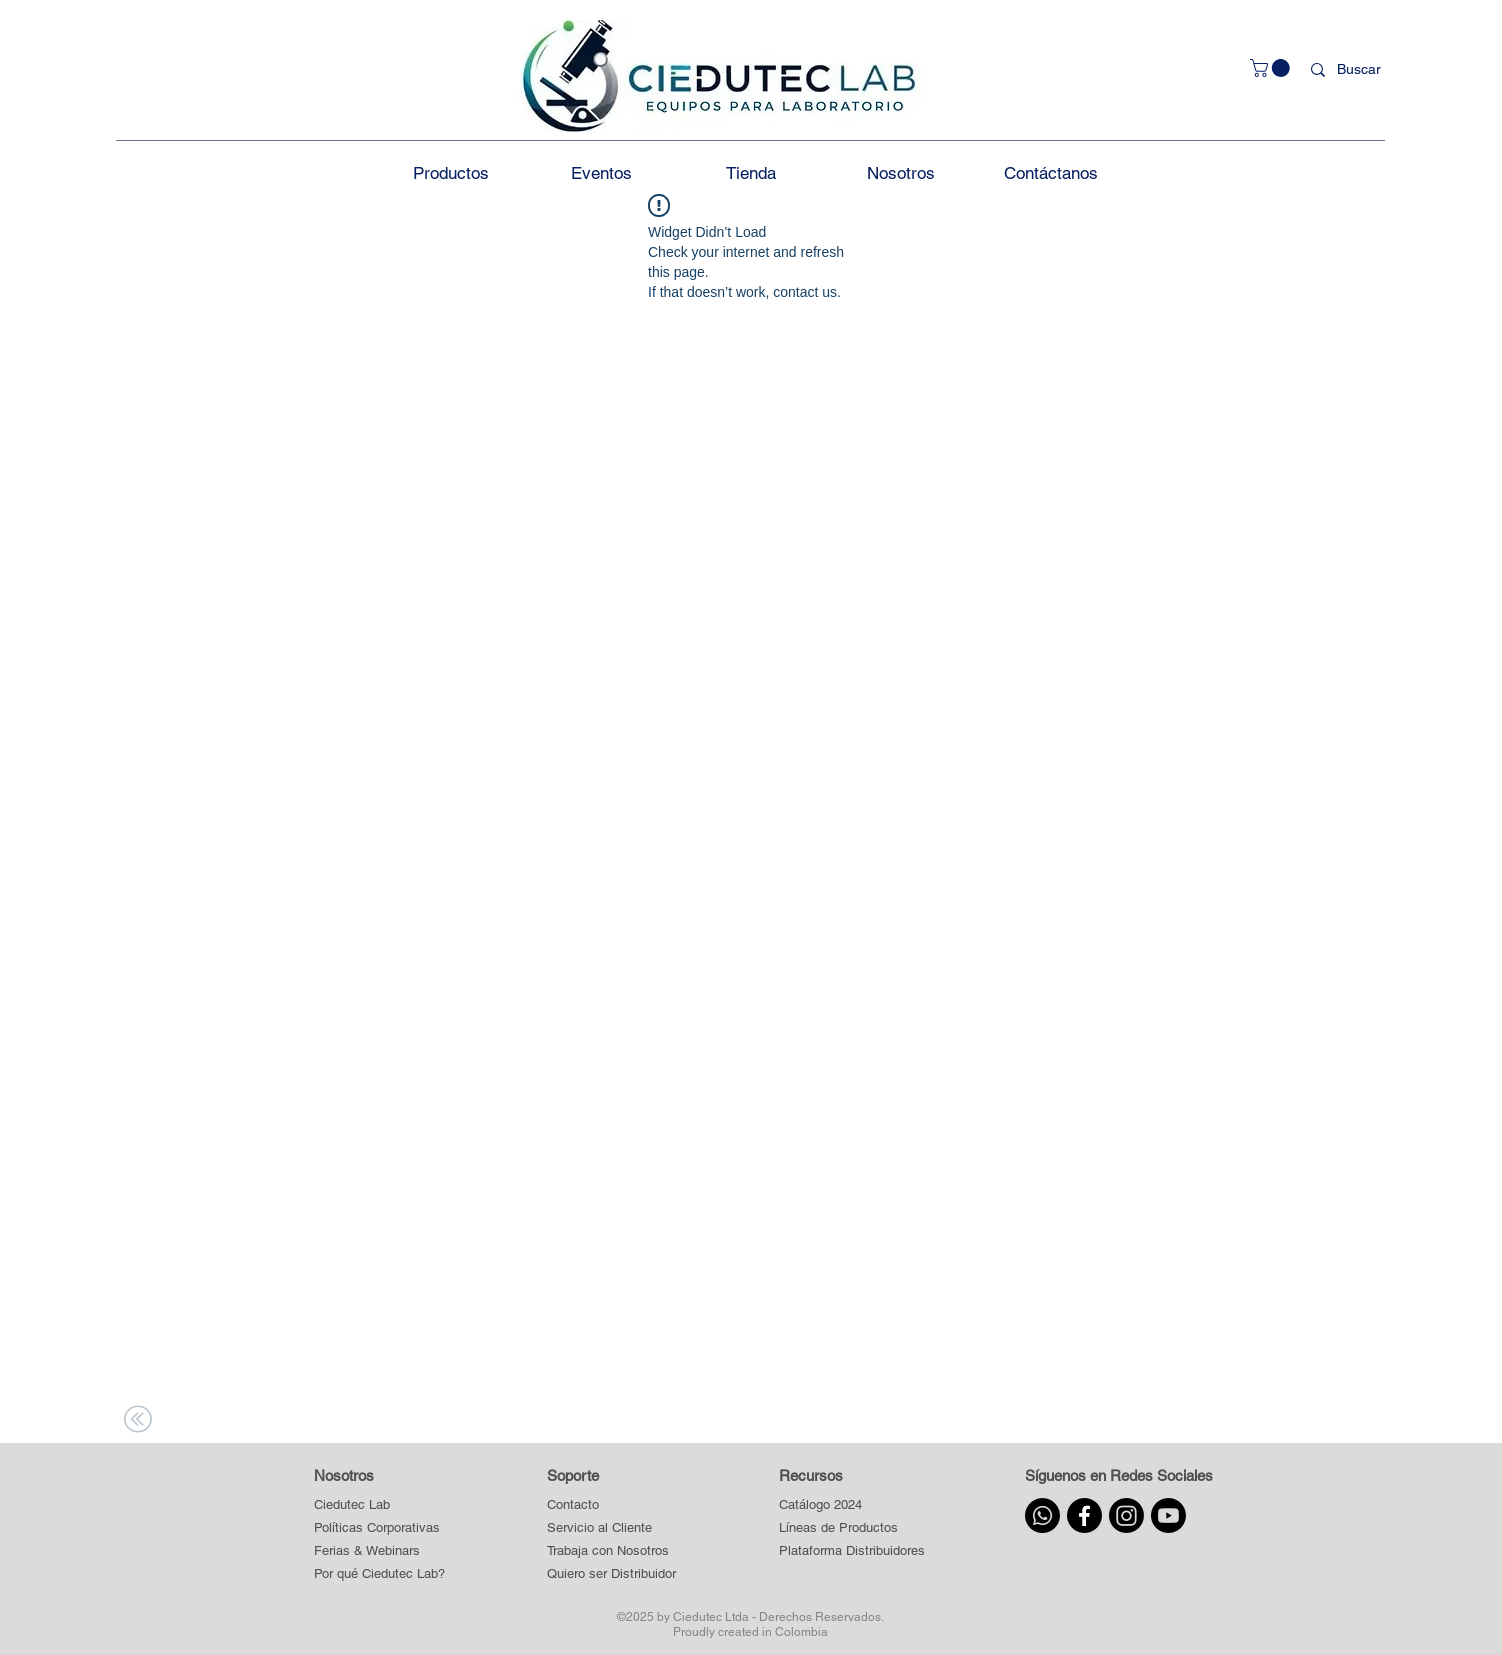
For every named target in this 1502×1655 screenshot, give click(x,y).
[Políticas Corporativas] (377, 1528)
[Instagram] (1126, 1515)
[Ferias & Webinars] (367, 1551)
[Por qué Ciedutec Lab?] (379, 1574)
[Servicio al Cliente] (612, 1528)
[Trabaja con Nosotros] (612, 1551)
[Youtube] (1168, 1515)
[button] (1272, 68)
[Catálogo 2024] (851, 1505)
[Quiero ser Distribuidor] (612, 1574)
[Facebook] (1084, 1515)
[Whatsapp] (1042, 1515)
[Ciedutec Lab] (352, 1505)
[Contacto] (612, 1505)
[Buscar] (1363, 70)
